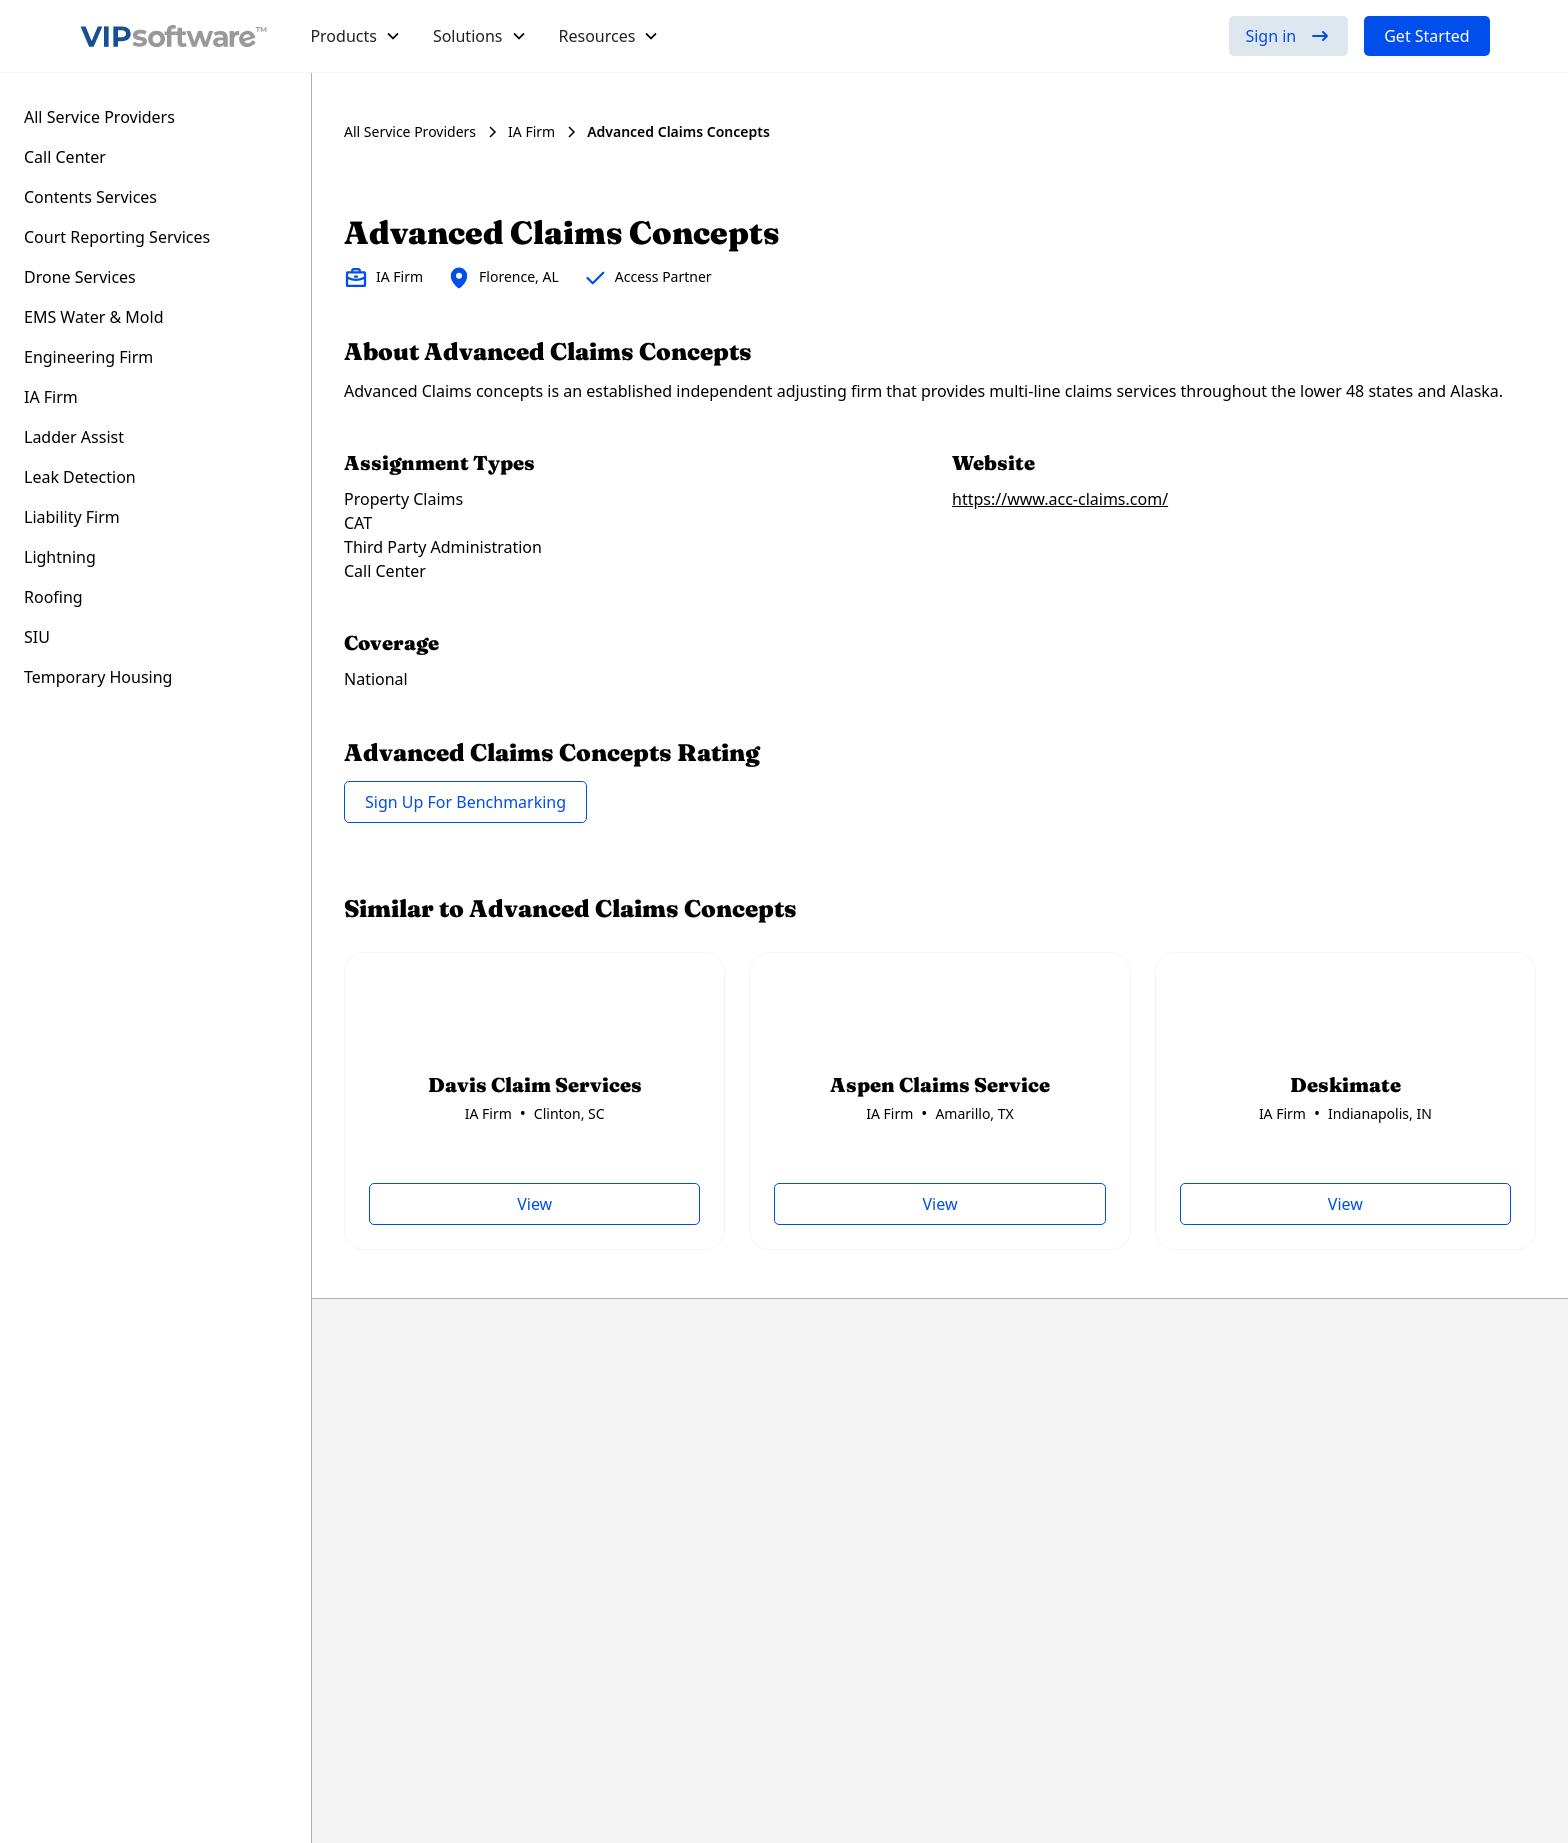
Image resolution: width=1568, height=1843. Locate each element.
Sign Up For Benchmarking (465, 802)
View (534, 1204)
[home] (174, 35)
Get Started (1426, 36)
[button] (355, 36)
